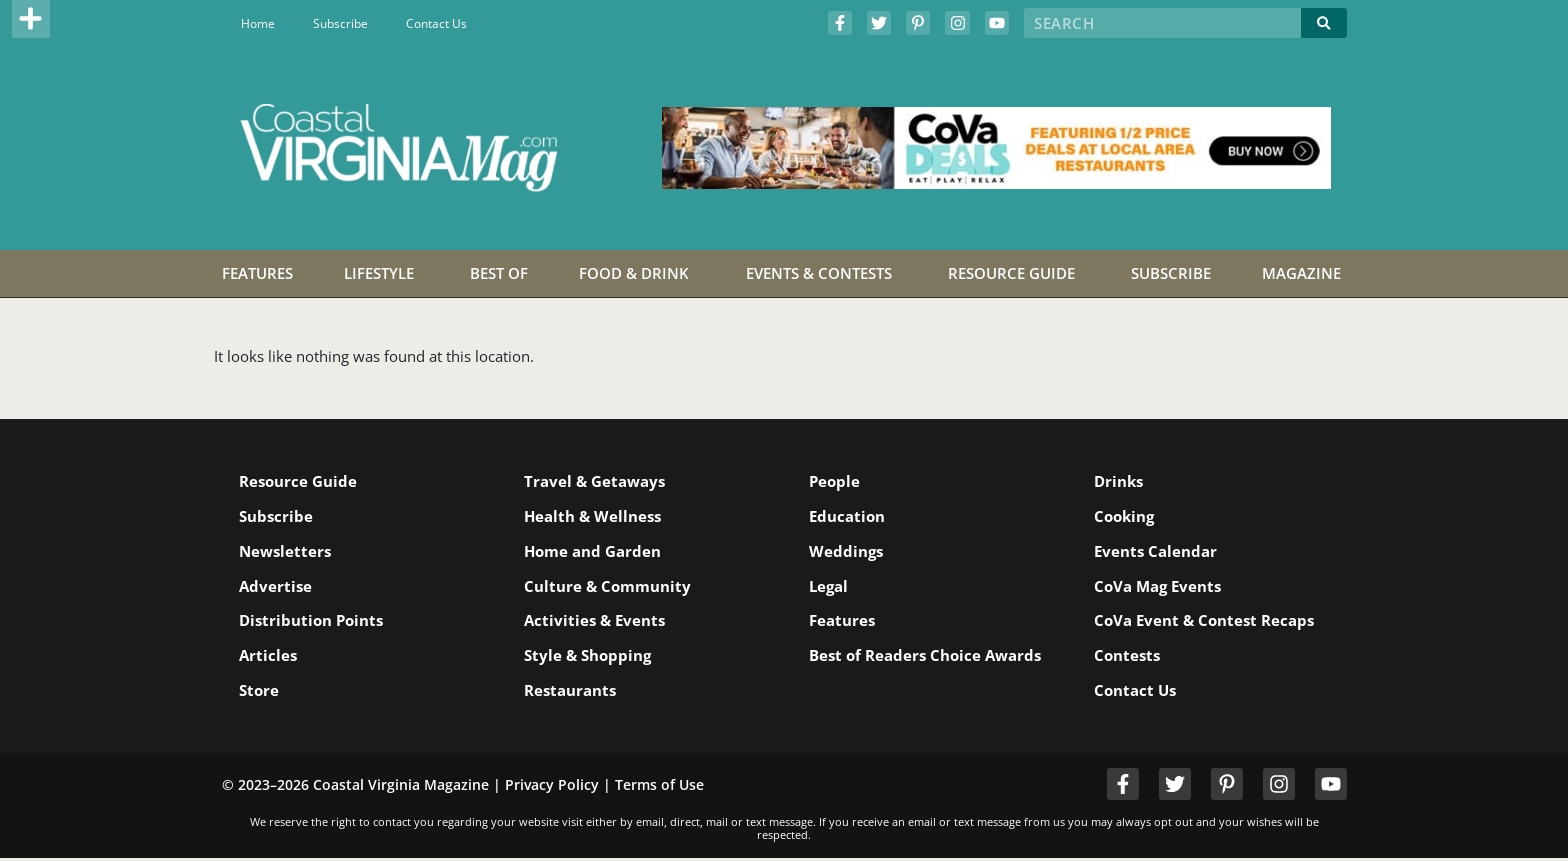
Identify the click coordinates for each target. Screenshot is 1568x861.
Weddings (849, 552)
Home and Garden (595, 552)
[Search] (1324, 23)
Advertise (278, 587)
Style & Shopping (590, 657)
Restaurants (573, 692)
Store (262, 692)
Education (850, 516)
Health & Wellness (595, 516)
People (837, 481)
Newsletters (288, 552)
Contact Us (436, 23)
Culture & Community (610, 587)
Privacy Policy (552, 786)
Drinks (1121, 481)
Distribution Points (314, 622)
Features (845, 622)
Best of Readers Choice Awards (898, 664)
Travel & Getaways (597, 481)
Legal (831, 587)
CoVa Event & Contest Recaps (1207, 622)
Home (258, 23)
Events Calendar (1158, 552)
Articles (271, 657)
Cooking (1127, 516)
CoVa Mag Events (1160, 587)
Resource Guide (301, 481)
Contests (1130, 657)
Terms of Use (659, 786)
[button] (31, 19)
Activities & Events (597, 622)
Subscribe (340, 23)
